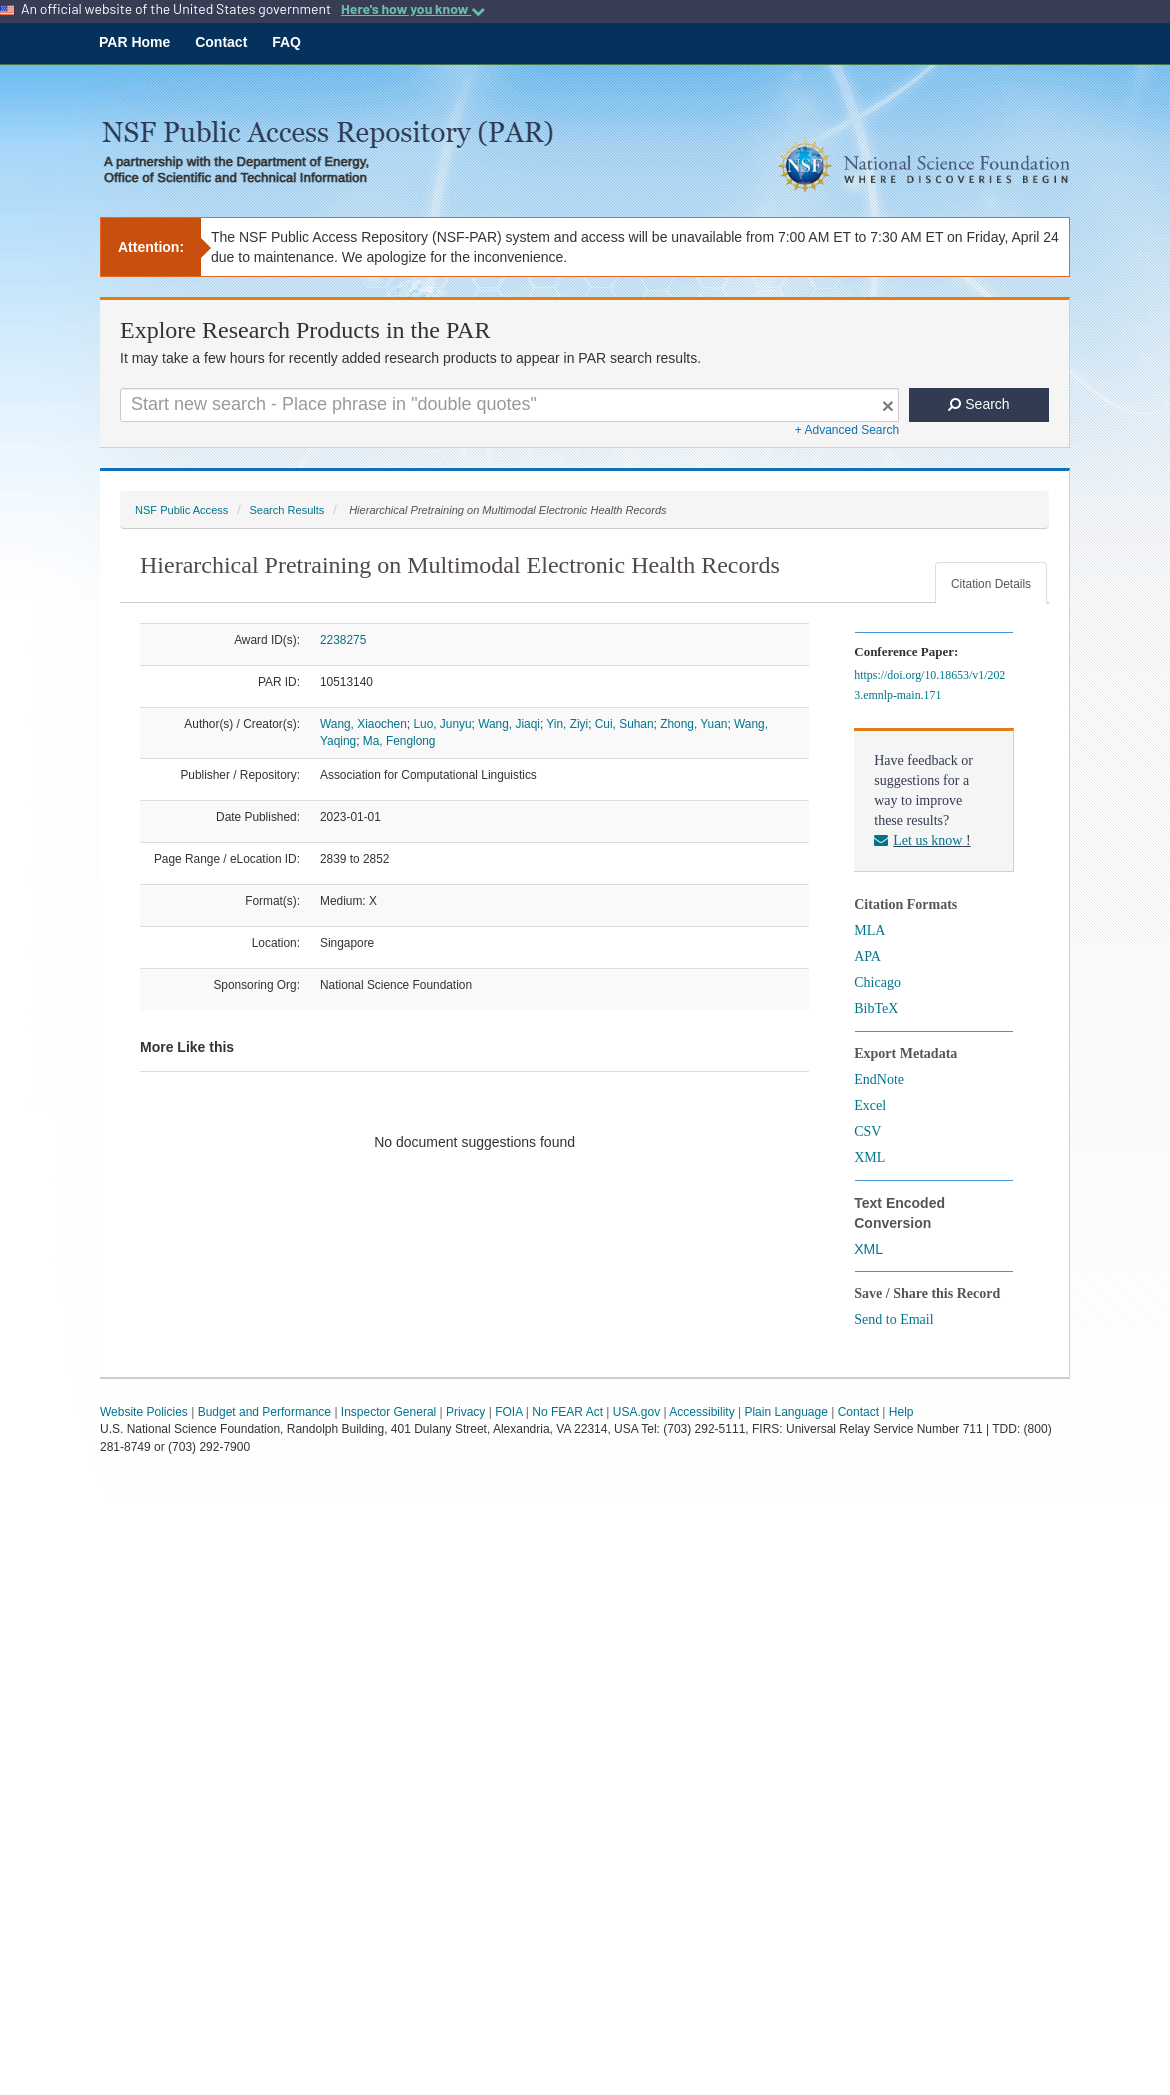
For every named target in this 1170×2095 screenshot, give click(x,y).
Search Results (286, 510)
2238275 (343, 640)
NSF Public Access (181, 510)
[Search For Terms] (509, 405)
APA (867, 956)
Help (901, 1412)
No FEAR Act (567, 1412)
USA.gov (636, 1412)
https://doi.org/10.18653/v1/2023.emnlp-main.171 (929, 685)
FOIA (508, 1412)
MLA (869, 930)
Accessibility (701, 1412)
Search (978, 404)
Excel (870, 1105)
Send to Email (893, 1319)
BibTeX (876, 1008)
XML (869, 1157)
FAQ (286, 42)
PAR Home (134, 42)
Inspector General (388, 1412)
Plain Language (785, 1412)
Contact (221, 42)
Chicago (877, 982)
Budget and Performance (264, 1412)
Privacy (465, 1412)
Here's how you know (413, 9)
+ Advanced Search (847, 430)
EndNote (879, 1079)
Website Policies (144, 1412)
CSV (867, 1131)
